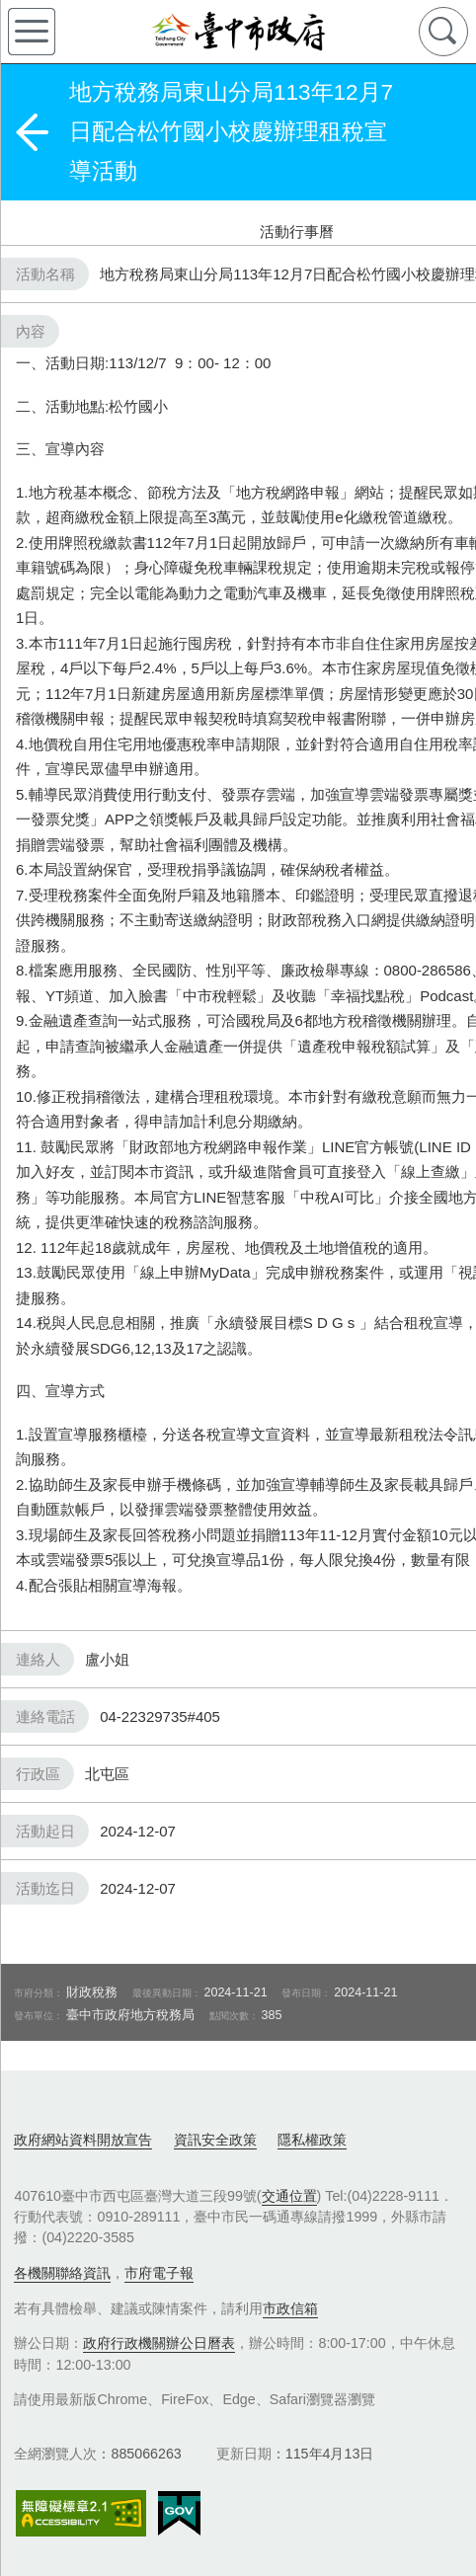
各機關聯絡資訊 (62, 2273)
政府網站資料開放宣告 (83, 2139)
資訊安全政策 (215, 2139)
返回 (31, 132)
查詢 (443, 31)
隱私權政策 (312, 2139)
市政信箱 (290, 2308)
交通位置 (289, 2196)
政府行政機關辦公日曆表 (159, 2343)
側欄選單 (31, 31)
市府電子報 (159, 2273)
